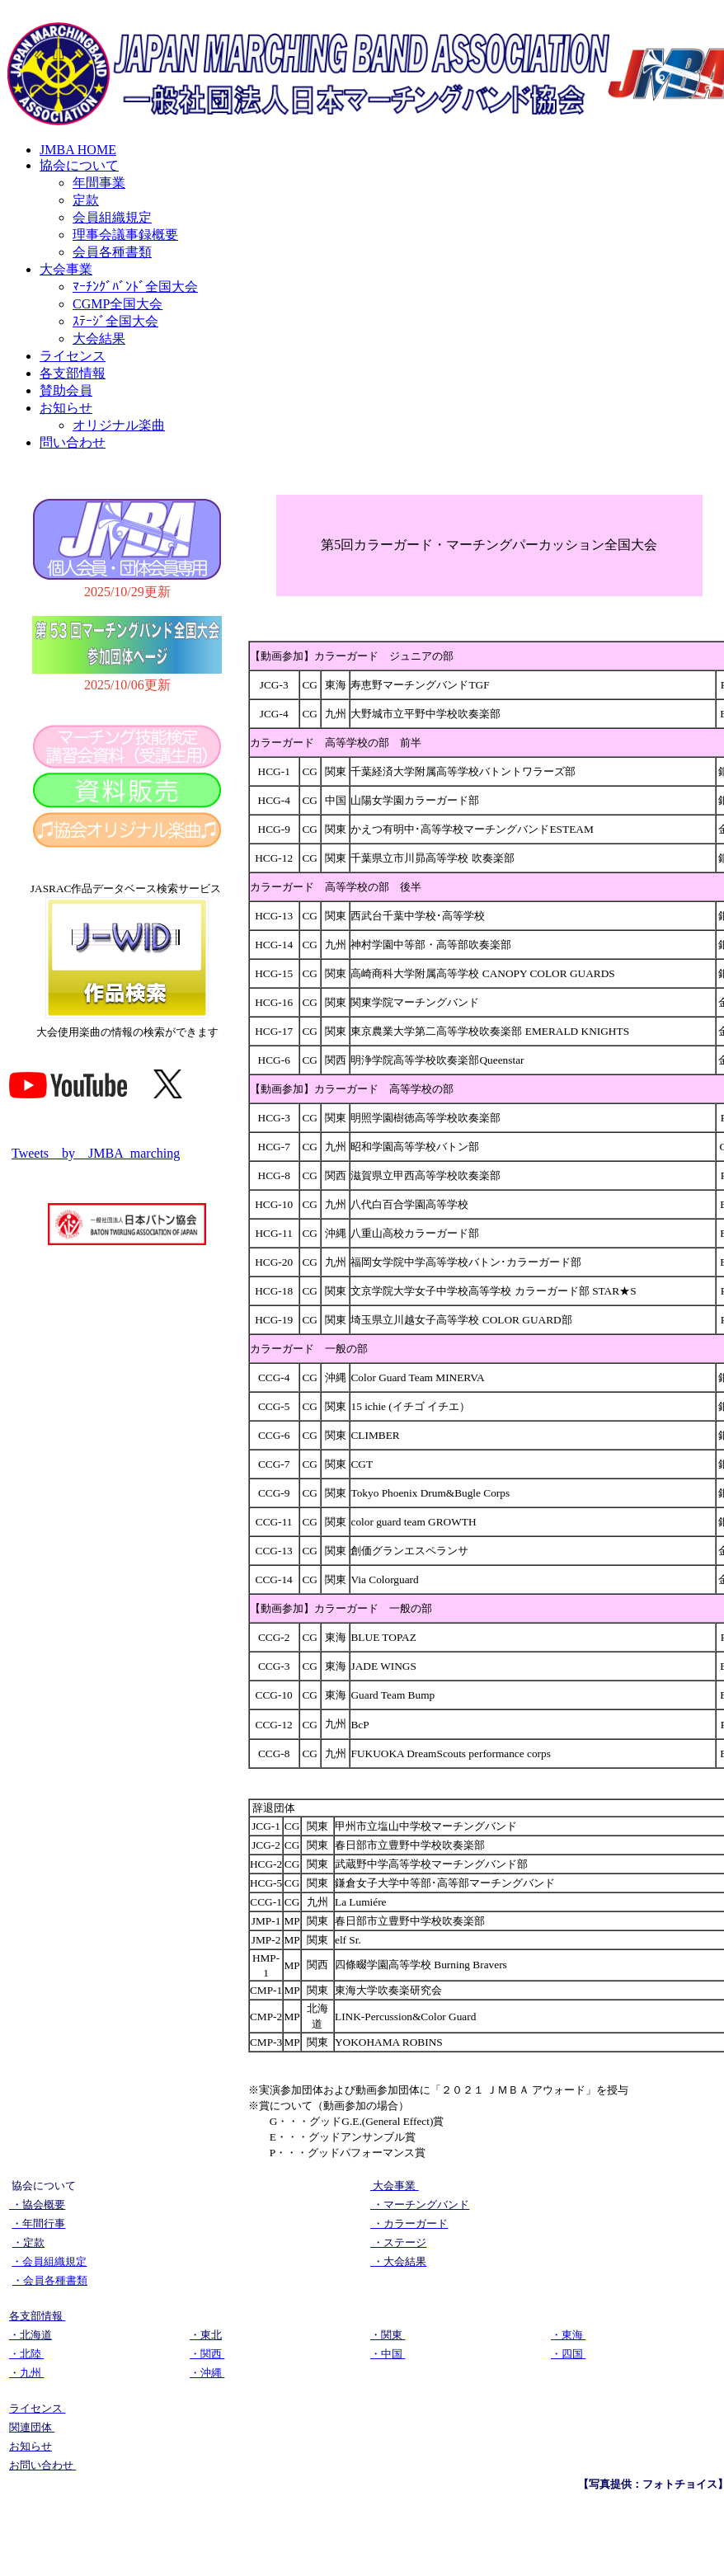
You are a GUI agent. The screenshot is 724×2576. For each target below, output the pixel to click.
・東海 (568, 2335)
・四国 (568, 2354)
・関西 (207, 2354)
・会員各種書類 (49, 2280)
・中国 (387, 2354)
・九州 (26, 2373)
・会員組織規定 (49, 2261)
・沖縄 (207, 2373)
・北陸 (26, 2354)
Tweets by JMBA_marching (96, 1153)
